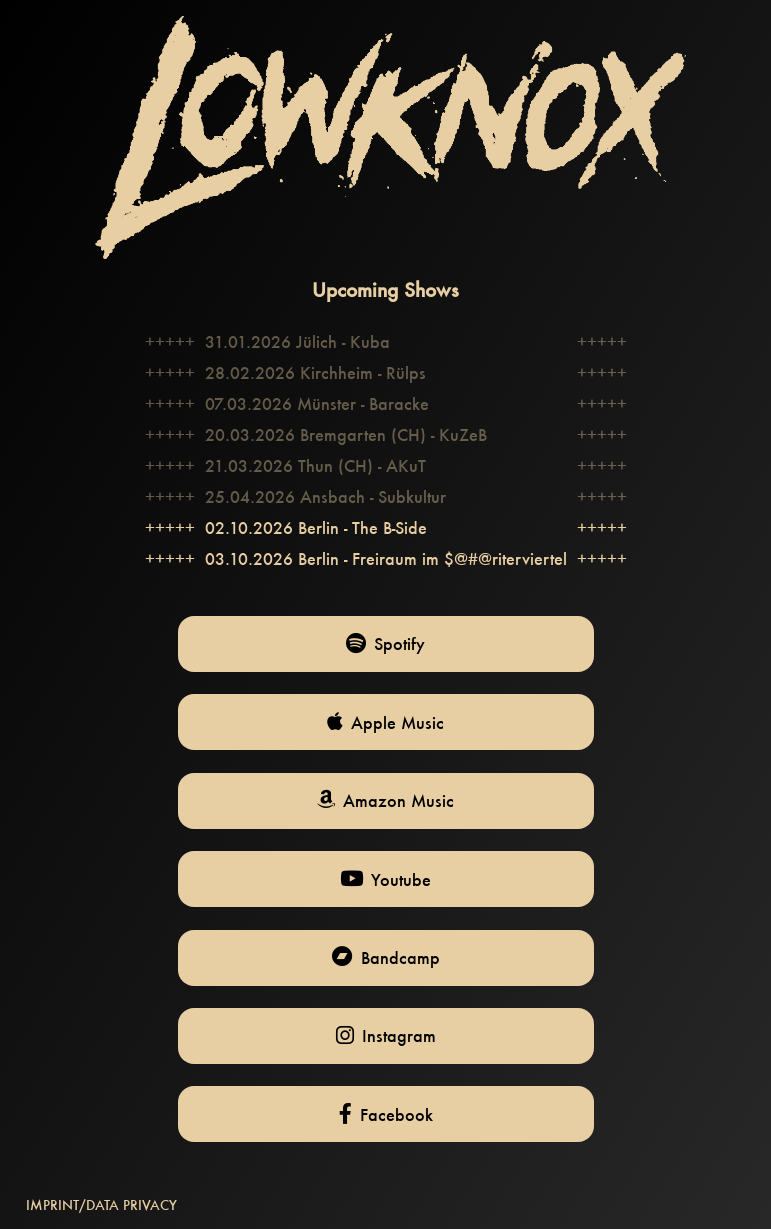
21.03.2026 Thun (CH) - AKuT (315, 465)
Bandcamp (386, 957)
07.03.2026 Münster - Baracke (317, 403)
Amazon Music (385, 800)
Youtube (385, 879)
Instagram (386, 1035)
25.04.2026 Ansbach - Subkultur (325, 496)
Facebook (386, 1114)
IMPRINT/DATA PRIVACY (101, 1205)
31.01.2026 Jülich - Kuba (297, 341)
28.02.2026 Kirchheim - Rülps (315, 372)
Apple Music (385, 722)
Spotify (385, 643)
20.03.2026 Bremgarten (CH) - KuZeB (346, 434)
